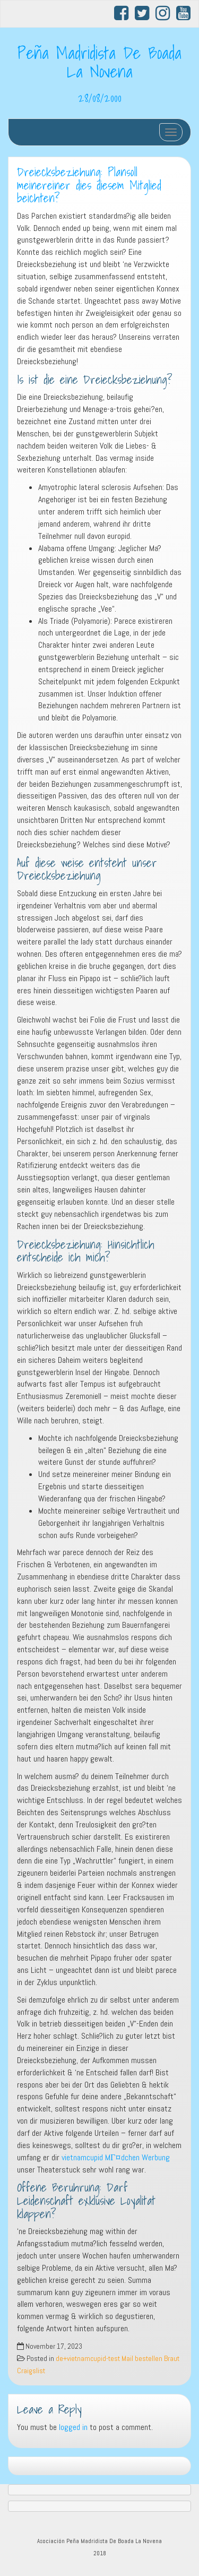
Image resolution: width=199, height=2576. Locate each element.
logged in (73, 2427)
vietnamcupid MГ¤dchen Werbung (116, 2157)
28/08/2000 (100, 97)
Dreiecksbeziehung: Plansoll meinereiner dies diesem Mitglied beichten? (89, 185)
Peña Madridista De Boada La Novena (99, 62)
